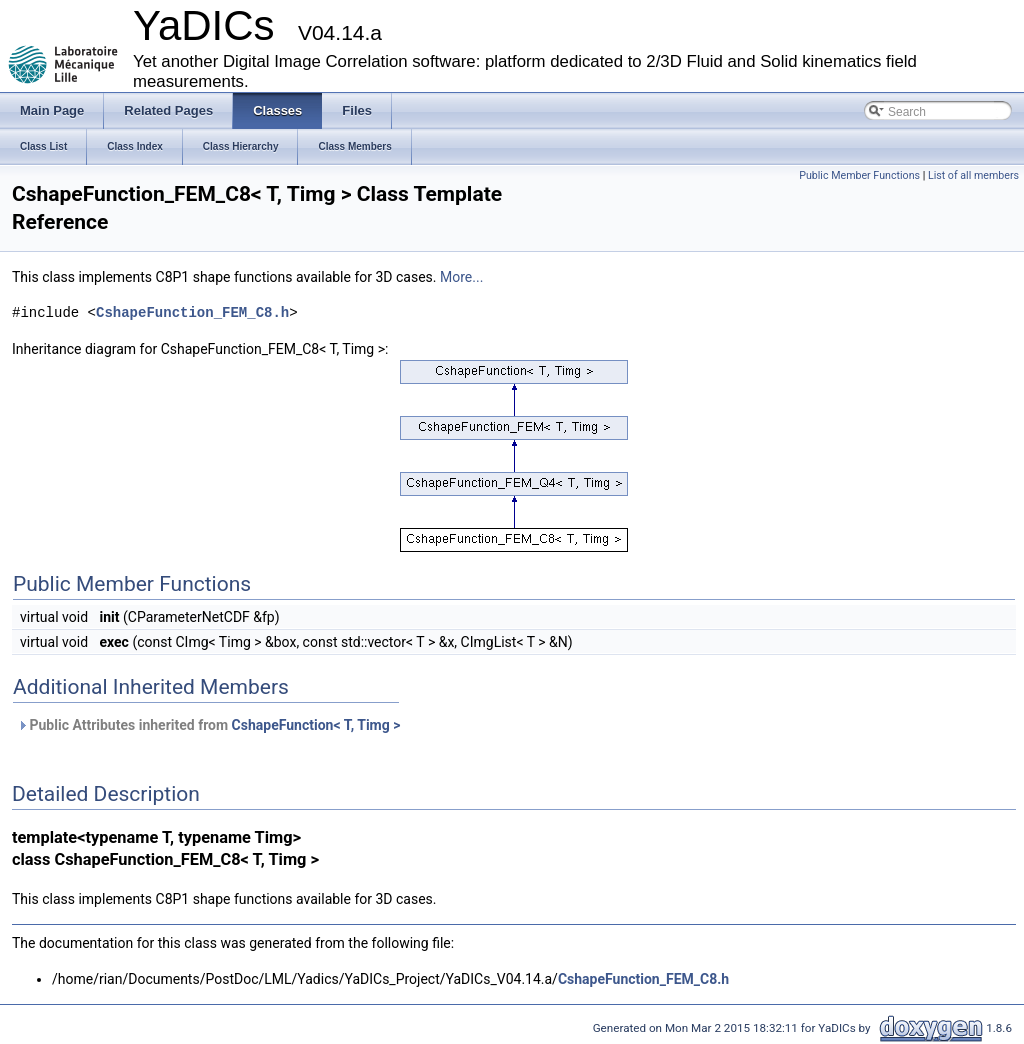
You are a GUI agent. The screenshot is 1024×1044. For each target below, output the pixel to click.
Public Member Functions (859, 175)
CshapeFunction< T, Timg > (316, 725)
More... (461, 277)
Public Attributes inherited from (208, 725)
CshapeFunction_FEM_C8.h (192, 312)
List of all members (973, 175)
